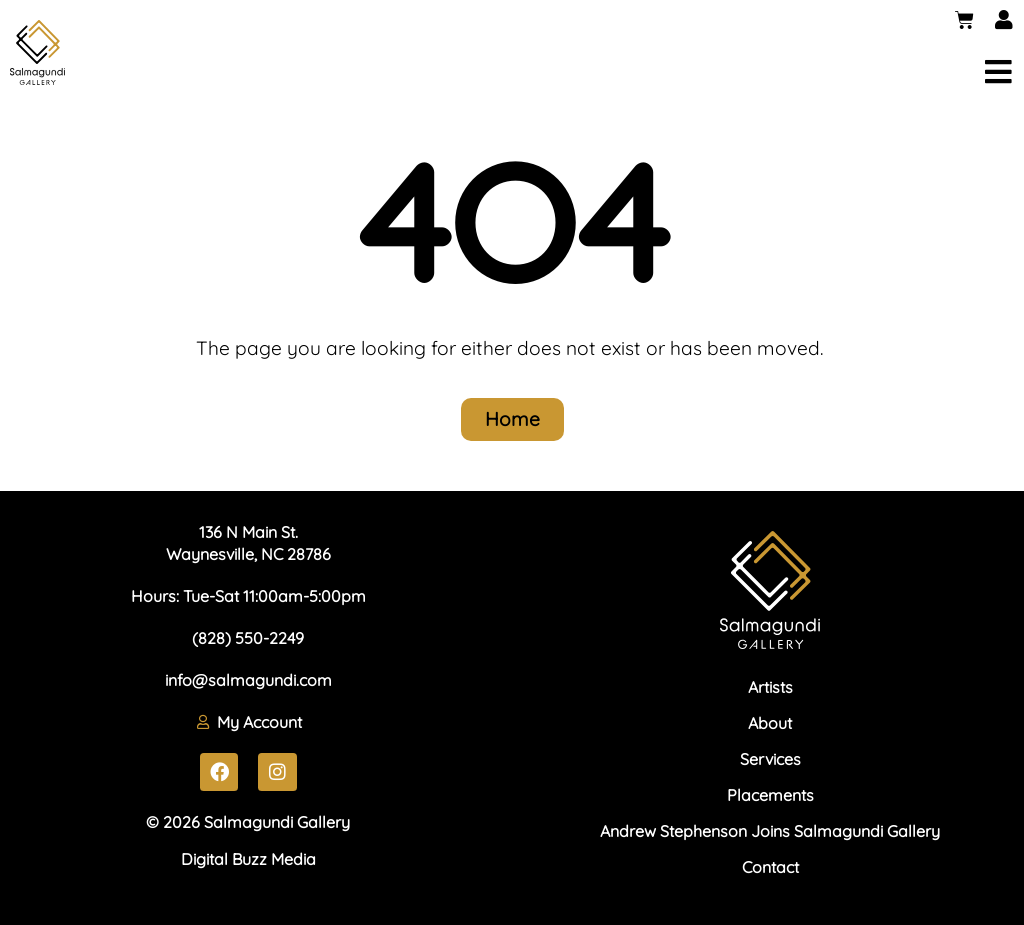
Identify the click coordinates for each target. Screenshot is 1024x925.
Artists (770, 687)
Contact (770, 867)
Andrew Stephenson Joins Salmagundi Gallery (770, 831)
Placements (770, 795)
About (770, 723)
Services (770, 759)
